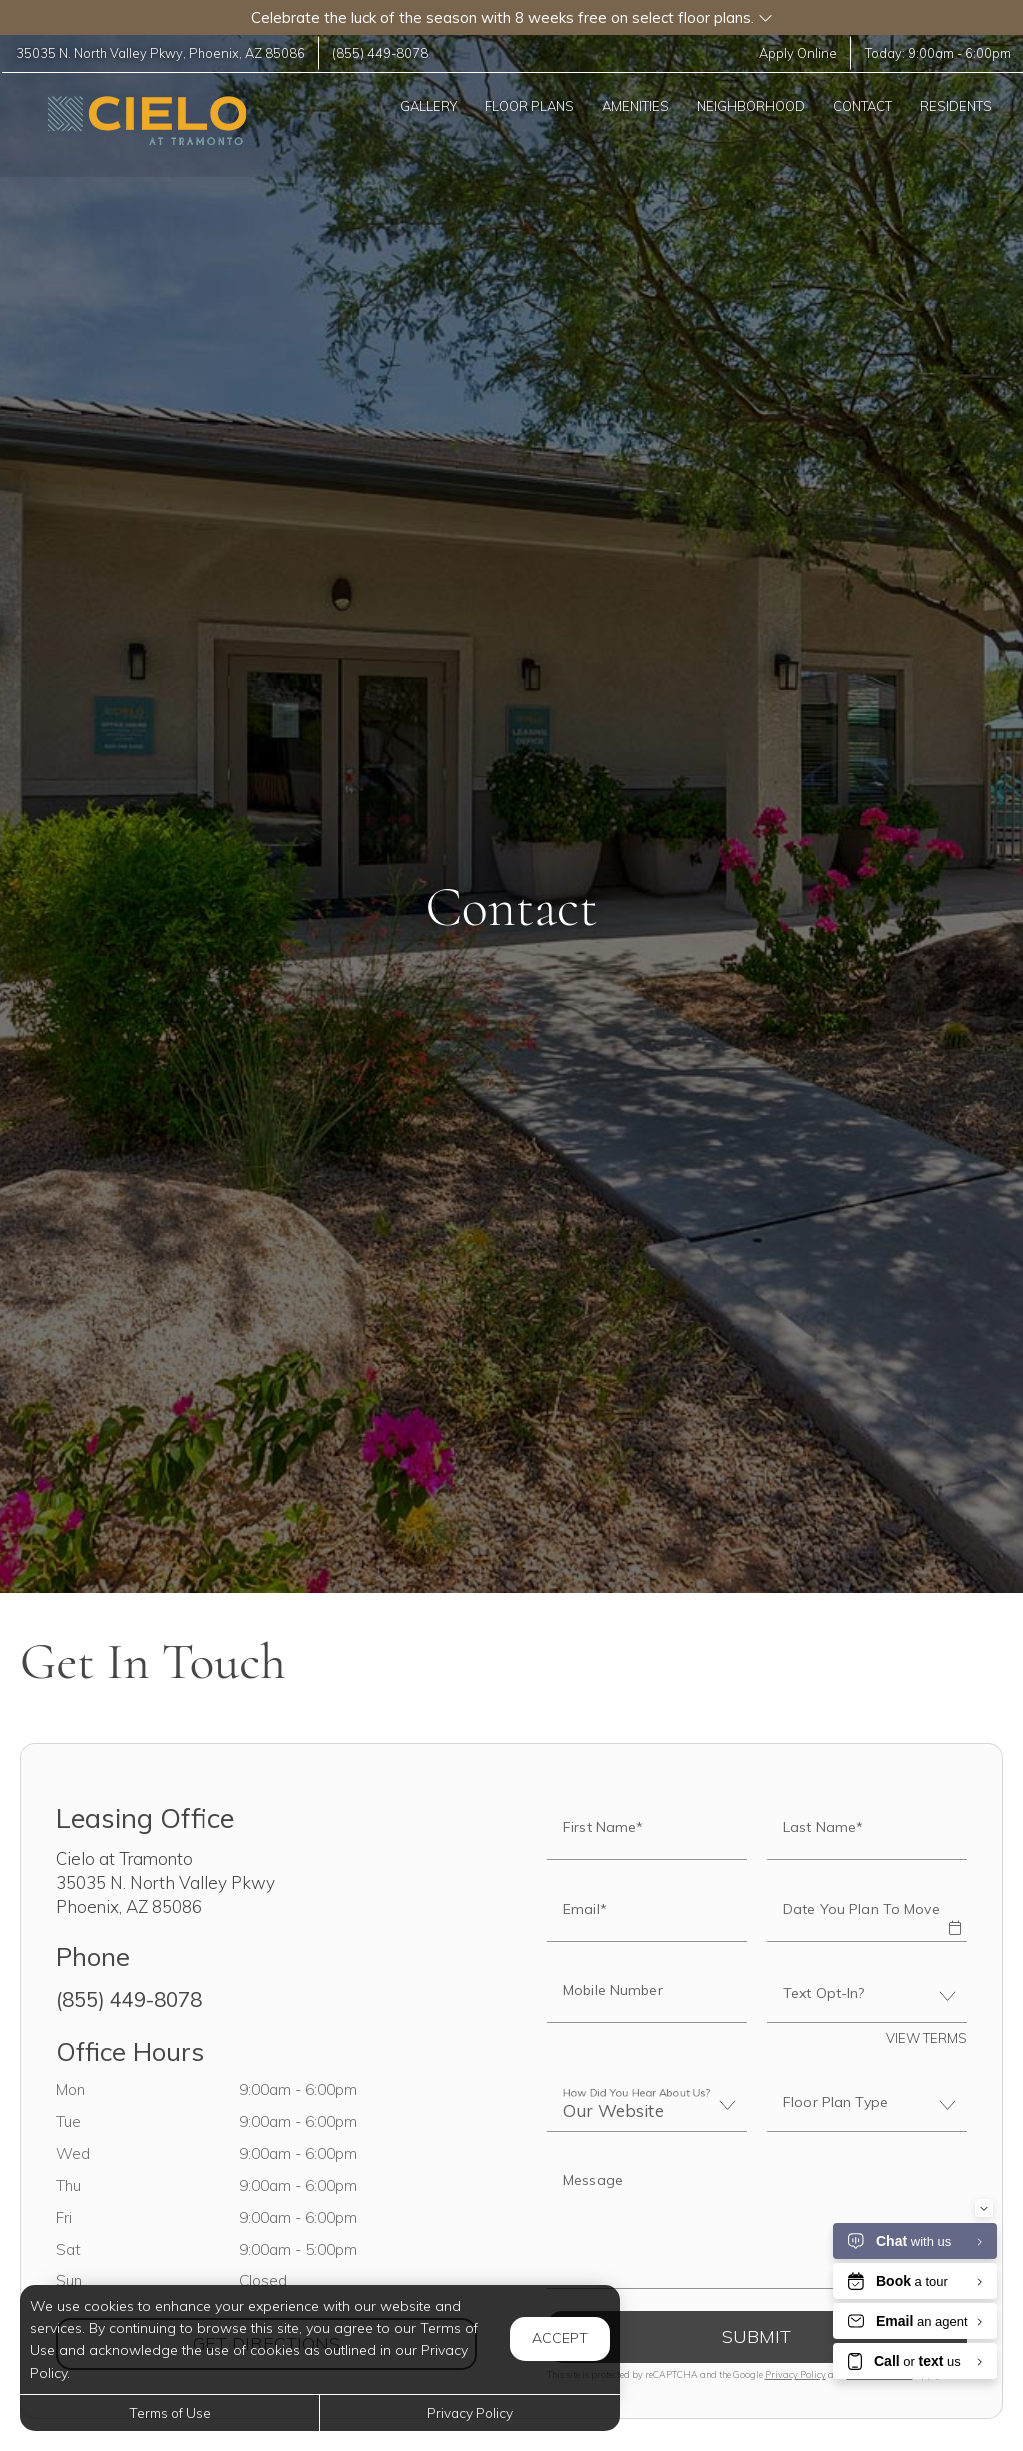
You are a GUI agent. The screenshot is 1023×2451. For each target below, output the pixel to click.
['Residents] (957, 106)
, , (162, 53)
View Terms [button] (926, 2038)
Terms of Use (170, 2412)
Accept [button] (560, 2338)
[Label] (757, 2223)
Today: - (935, 53)
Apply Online (794, 53)
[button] (511, 17)
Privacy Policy (795, 2374)
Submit (756, 2336)
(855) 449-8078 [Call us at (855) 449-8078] (386, 53)
